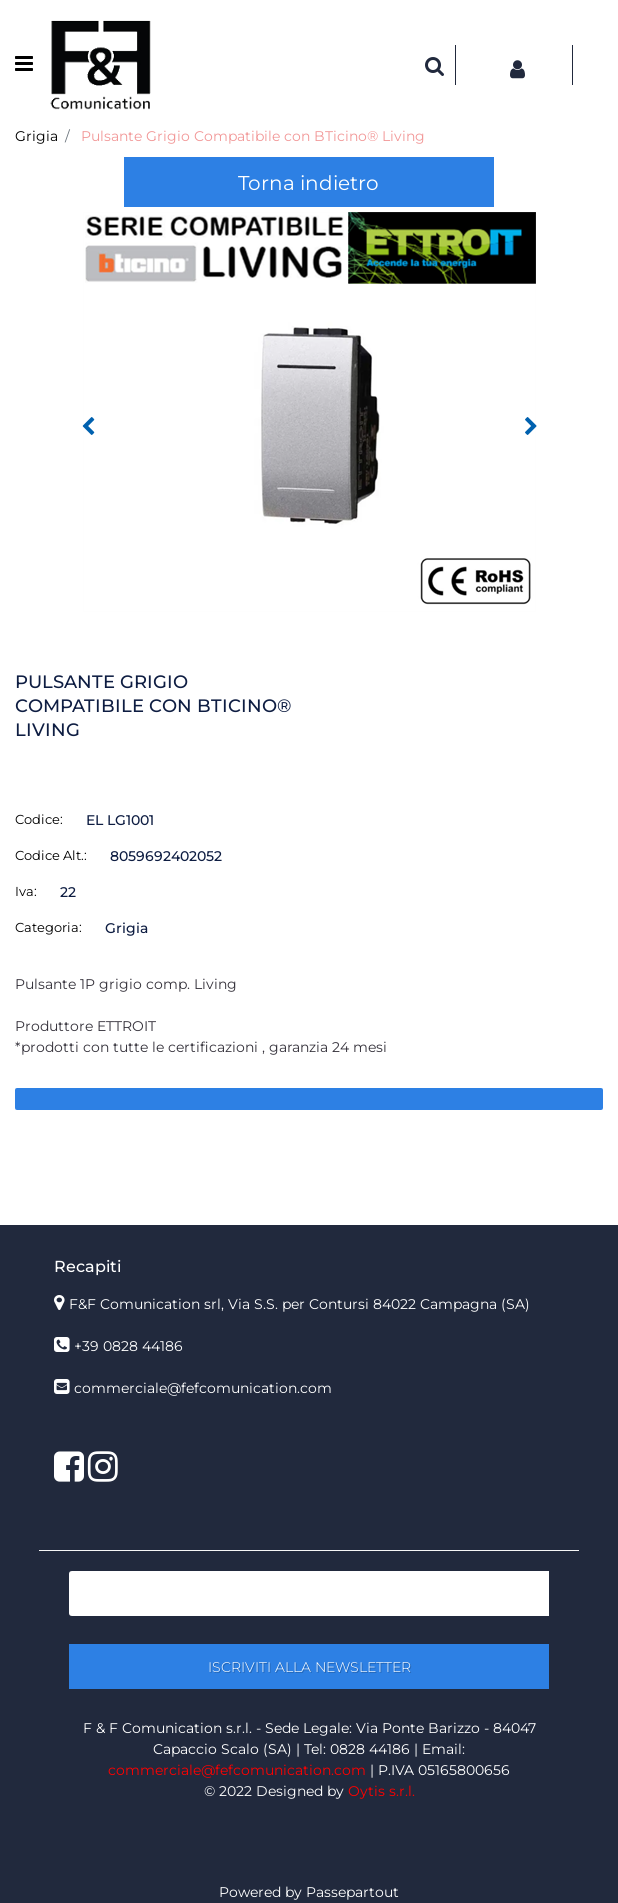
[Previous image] (88, 427)
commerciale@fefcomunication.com (203, 1388)
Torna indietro (308, 183)
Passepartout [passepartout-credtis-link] (352, 1892)
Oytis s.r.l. (381, 1791)
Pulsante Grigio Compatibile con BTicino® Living (253, 136)
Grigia (36, 136)
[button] (309, 411)
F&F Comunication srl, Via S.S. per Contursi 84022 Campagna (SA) (299, 1304)
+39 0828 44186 (128, 1346)
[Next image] (531, 427)
